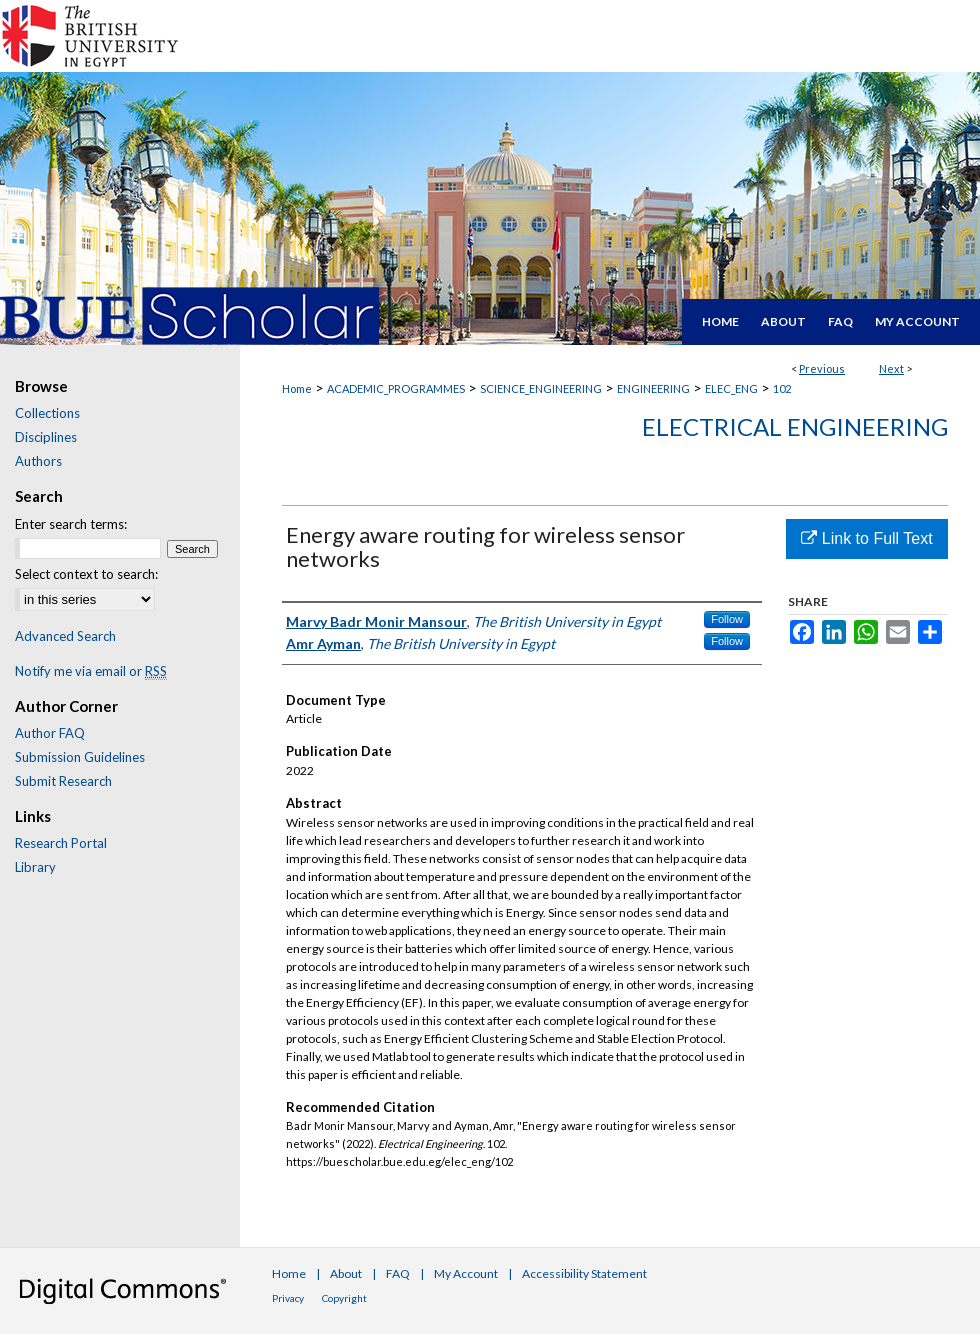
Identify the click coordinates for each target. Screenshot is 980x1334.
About (346, 1273)
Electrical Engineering (795, 426)
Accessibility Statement (584, 1273)
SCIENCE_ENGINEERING (541, 388)
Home (297, 388)
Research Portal (61, 843)
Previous (822, 368)
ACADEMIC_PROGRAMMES (396, 388)
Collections (47, 413)
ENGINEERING (653, 388)
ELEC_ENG (731, 388)
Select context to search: (86, 574)
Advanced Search (65, 636)
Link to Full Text (866, 538)
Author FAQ (50, 733)
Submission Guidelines (80, 757)
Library (35, 867)
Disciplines (46, 437)
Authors (38, 461)
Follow (727, 619)
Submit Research (63, 781)
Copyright (344, 1298)
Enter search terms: (71, 524)
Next (891, 368)
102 (782, 388)
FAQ (398, 1273)
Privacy (288, 1298)
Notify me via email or (91, 671)
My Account (466, 1273)
